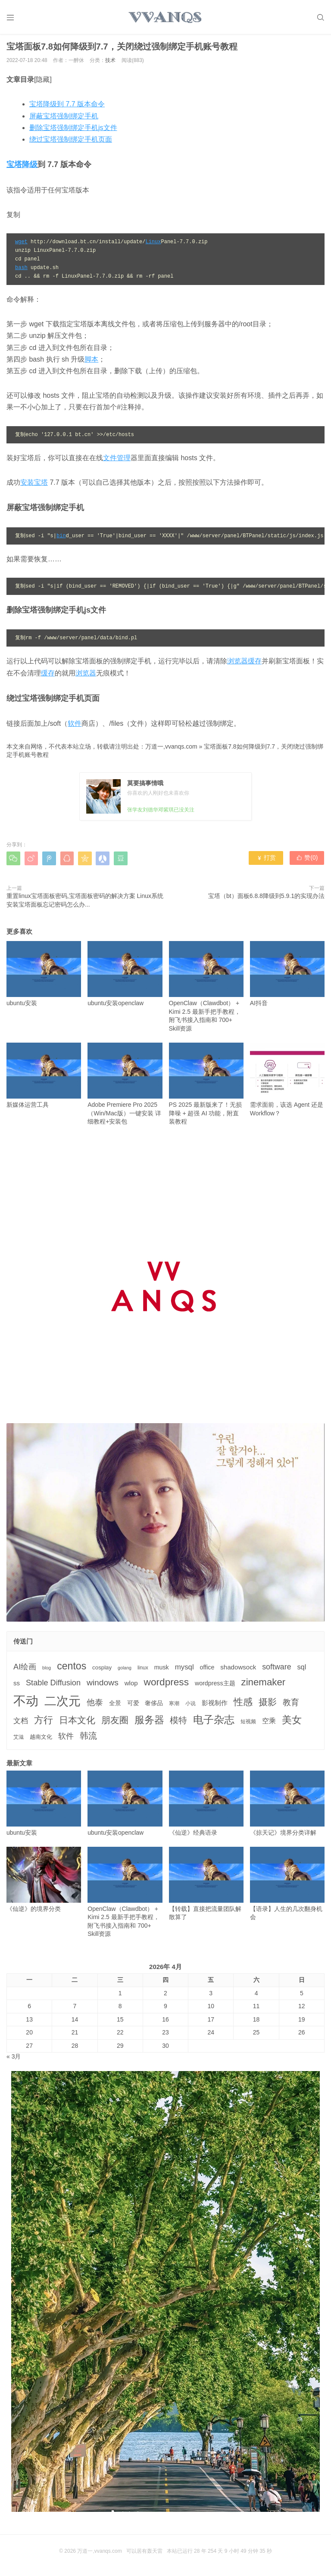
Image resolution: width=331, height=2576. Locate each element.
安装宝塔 (34, 484)
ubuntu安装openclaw (124, 975)
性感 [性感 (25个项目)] (243, 1703)
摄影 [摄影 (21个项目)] (268, 1704)
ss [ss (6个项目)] (16, 1684)
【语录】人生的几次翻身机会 (287, 1885)
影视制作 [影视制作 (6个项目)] (215, 1704)
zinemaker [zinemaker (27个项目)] (263, 1683)
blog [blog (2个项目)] (46, 1669)
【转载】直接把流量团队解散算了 (206, 1885)
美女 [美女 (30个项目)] (292, 1721)
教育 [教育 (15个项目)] (291, 1704)
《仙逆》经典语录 (206, 1805)
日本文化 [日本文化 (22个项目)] (77, 1722)
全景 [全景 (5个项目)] (115, 1704)
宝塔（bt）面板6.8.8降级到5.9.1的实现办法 (266, 897)
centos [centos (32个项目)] (71, 1667)
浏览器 (85, 674)
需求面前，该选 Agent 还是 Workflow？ (287, 1081)
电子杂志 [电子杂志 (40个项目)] (213, 1721)
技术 (110, 62)
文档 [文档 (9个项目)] (20, 1722)
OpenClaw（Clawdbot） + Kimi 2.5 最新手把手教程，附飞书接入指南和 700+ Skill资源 (206, 988)
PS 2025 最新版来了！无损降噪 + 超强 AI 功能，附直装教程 (206, 1085)
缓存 (48, 674)
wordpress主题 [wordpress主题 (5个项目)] (215, 1684)
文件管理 (117, 459)
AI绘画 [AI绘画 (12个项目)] (24, 1668)
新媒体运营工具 (43, 1077)
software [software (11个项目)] (276, 1668)
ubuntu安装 (43, 975)
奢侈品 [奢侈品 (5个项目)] (154, 1704)
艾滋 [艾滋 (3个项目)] (18, 1739)
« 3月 (13, 2058)
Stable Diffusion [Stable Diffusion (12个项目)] (53, 1684)
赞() (307, 859)
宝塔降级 (21, 166)
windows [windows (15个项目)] (103, 1684)
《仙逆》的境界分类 (43, 1881)
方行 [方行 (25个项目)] (43, 1721)
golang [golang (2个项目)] (124, 1669)
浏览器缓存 (244, 662)
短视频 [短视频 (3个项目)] (248, 1723)
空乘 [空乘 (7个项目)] (269, 1722)
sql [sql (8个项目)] (301, 1668)
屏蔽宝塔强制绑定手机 (63, 117)
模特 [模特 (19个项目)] (178, 1722)
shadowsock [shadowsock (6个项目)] (238, 1668)
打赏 (266, 859)
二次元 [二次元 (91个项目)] (62, 1702)
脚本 (91, 361)
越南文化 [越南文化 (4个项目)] (41, 1738)
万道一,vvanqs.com (171, 748)
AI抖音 (287, 975)
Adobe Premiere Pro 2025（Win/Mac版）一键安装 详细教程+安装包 (124, 1085)
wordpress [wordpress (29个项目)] (166, 1683)
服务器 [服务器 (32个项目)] (149, 1721)
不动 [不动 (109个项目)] (25, 1702)
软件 (74, 725)
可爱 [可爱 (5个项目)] (133, 1704)
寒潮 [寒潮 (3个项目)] (174, 1705)
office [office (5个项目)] (207, 1669)
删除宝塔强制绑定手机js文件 (73, 129)
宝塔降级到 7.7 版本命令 (67, 105)
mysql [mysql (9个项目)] (184, 1669)
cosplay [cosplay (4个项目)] (102, 1669)
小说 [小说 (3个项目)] (190, 1705)
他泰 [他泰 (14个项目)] (95, 1704)
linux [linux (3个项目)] (142, 1669)
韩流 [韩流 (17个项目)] (88, 1737)
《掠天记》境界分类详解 (287, 1805)
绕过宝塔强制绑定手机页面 (70, 141)
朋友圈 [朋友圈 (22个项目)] (114, 1722)
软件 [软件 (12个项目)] (66, 1738)
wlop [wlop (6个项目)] (131, 1684)
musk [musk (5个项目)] (161, 1669)
